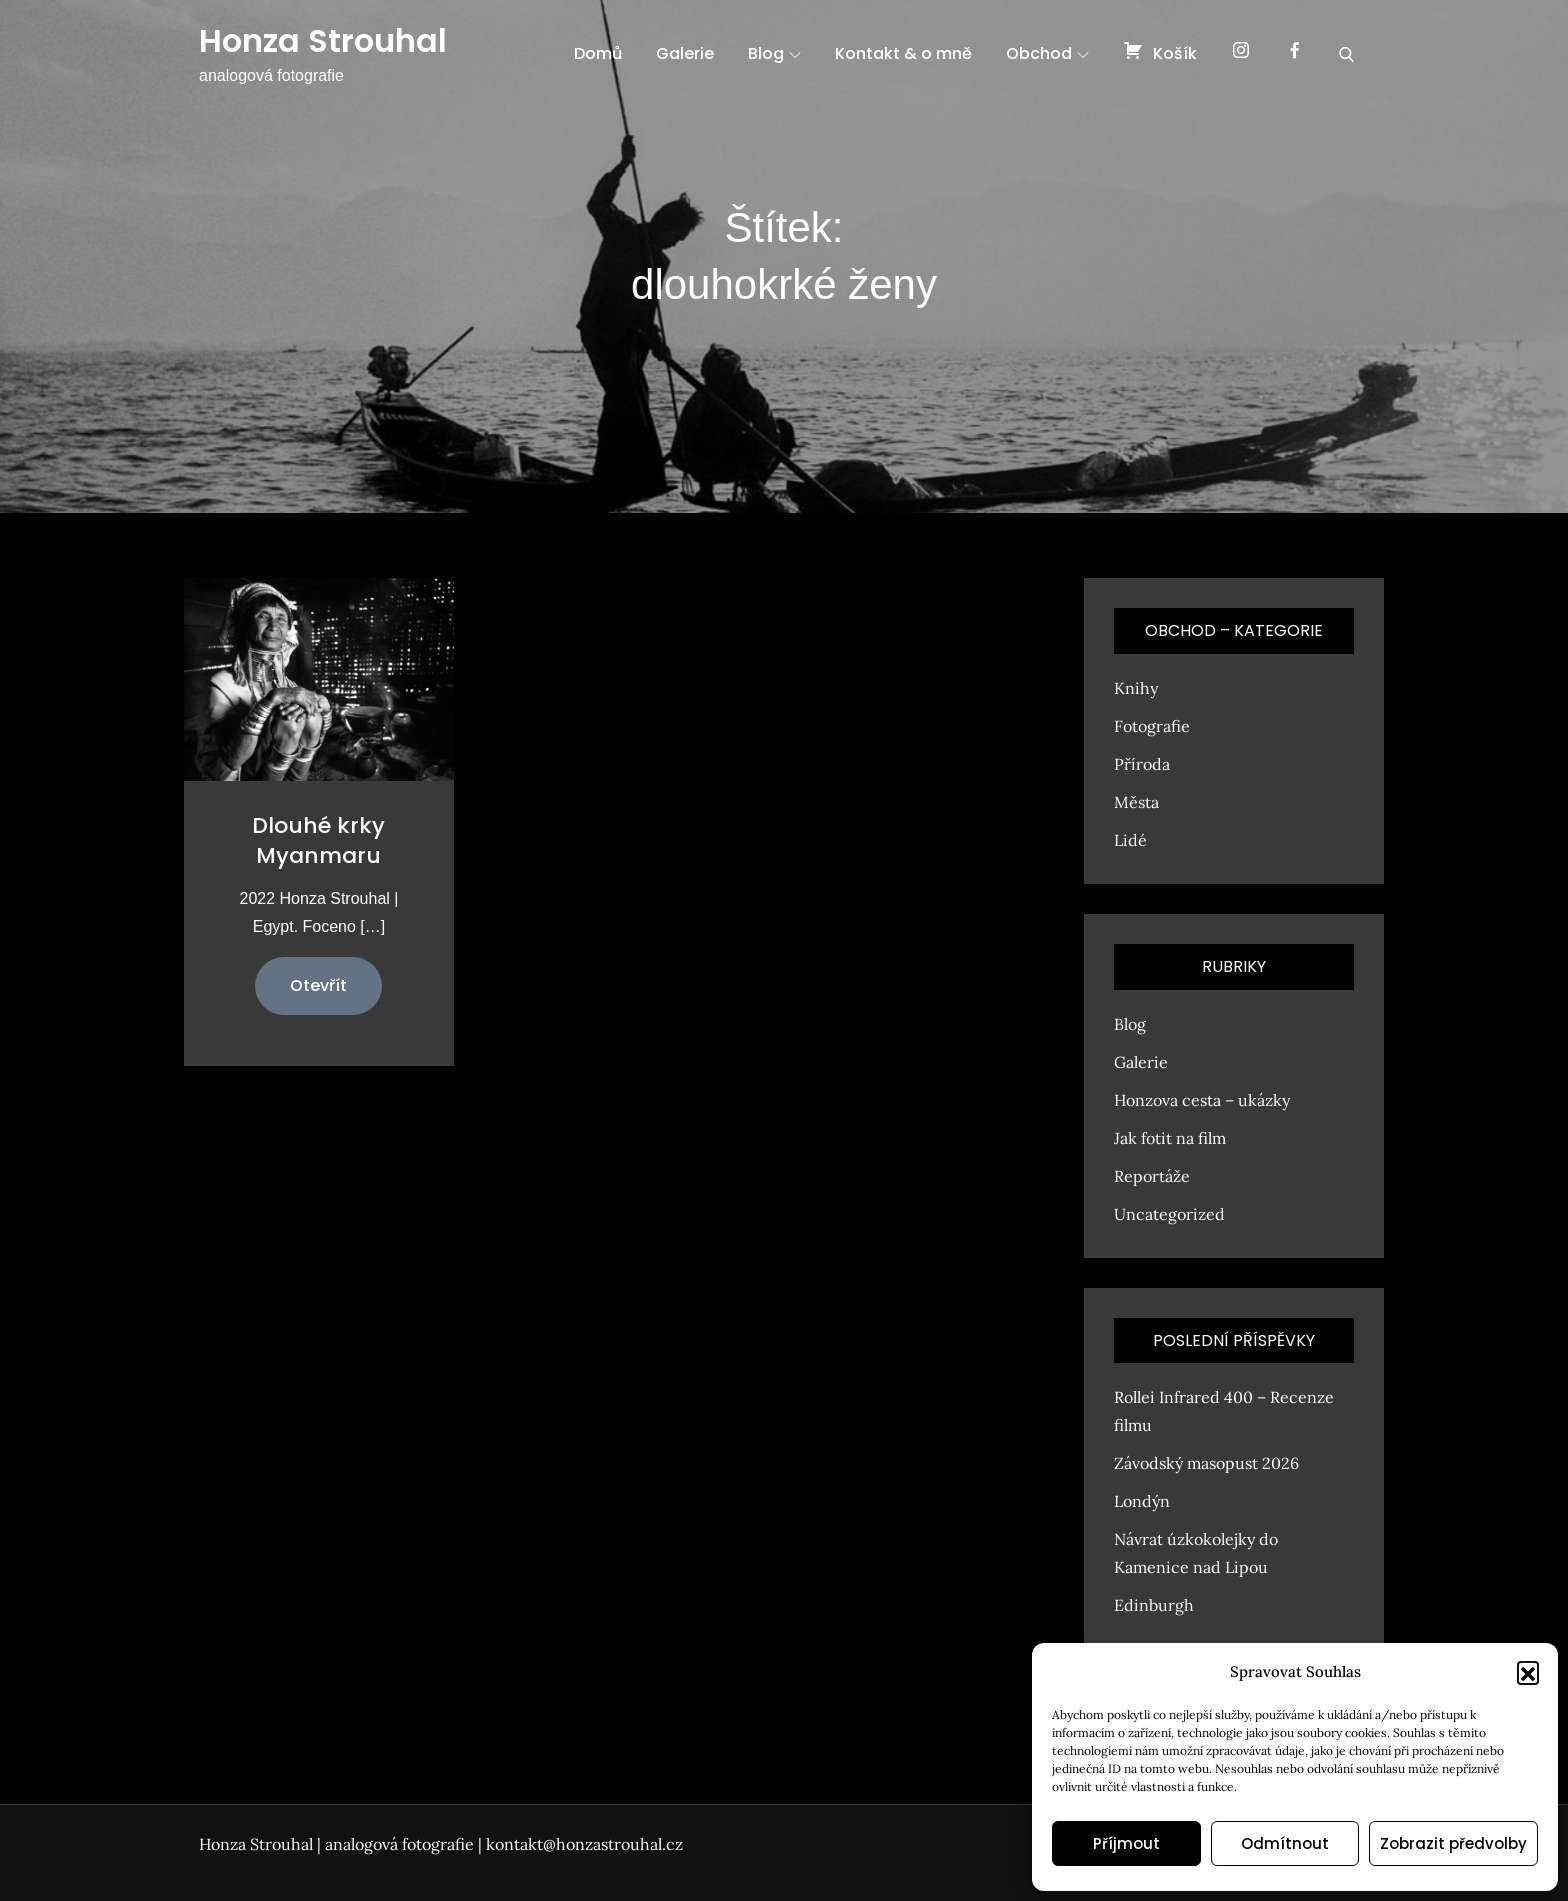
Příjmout (1126, 1843)
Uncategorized (1169, 1214)
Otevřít (318, 985)
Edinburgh (1154, 1605)
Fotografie (1152, 726)
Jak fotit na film (1170, 1138)
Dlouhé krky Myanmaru (318, 840)
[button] (1528, 1672)
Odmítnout (1285, 1843)
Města (1136, 802)
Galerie (685, 53)
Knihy (1136, 688)
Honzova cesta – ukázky (1202, 1100)
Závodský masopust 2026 (1206, 1463)
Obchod (1047, 53)
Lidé (1130, 840)
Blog (774, 53)
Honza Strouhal (323, 40)
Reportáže (1152, 1176)
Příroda (1142, 764)
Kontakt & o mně (903, 53)
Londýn (1142, 1501)
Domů (598, 53)
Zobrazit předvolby (1453, 1843)
